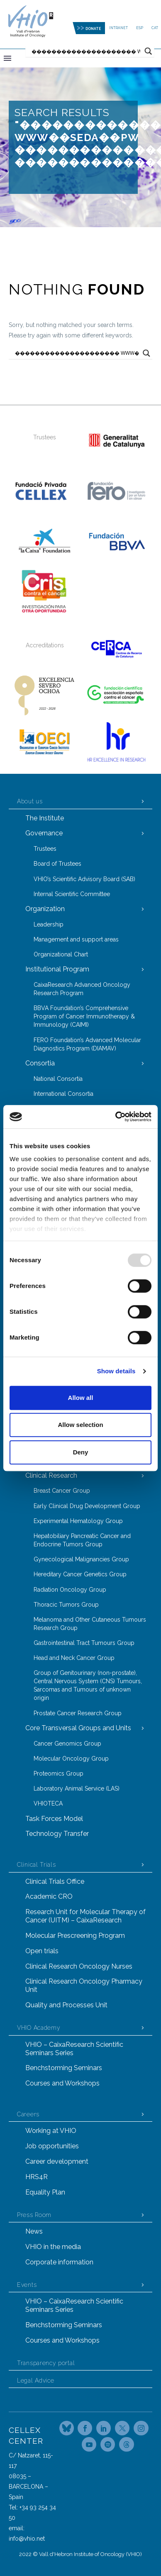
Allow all (80, 1397)
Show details (116, 1371)
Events (27, 2284)
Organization (45, 909)
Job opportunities (52, 2146)
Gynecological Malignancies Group (81, 1559)
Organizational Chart (61, 954)
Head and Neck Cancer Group (74, 1658)
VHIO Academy (38, 2027)
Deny (80, 1452)
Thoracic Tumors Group (66, 1604)
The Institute (44, 818)
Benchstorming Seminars (63, 2068)
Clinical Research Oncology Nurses (78, 1966)
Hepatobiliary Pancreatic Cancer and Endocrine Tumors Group (82, 1540)
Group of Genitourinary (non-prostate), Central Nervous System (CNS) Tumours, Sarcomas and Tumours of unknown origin (88, 1685)
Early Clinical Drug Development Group (87, 1506)
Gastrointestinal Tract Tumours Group (84, 1643)
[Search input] (86, 51)
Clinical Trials (36, 1864)
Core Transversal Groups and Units (78, 1728)
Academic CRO (49, 1896)
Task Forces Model (54, 1819)
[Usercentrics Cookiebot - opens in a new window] (115, 1116)
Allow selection (80, 1424)
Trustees (45, 848)
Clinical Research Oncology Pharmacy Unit (83, 1985)
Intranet (118, 28)
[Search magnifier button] (148, 51)
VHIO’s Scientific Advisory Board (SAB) (84, 879)
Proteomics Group (58, 1773)
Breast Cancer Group (62, 1490)
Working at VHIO (50, 2131)
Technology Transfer (57, 1834)
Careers (28, 2114)
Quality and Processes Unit (66, 2005)
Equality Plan (45, 2192)
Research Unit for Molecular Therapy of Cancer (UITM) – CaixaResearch (85, 1916)
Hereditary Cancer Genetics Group (80, 1574)
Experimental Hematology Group (78, 1521)
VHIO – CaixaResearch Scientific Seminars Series (74, 2049)
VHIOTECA (48, 1803)
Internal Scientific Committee (72, 894)
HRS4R (36, 2177)
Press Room (34, 2215)
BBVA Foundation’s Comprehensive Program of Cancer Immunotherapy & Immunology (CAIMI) (84, 1016)
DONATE (93, 29)
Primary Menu (7, 58)
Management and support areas (76, 939)
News (34, 2231)
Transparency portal (46, 2363)
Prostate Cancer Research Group (78, 1713)
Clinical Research (51, 1475)
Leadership (48, 924)
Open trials (42, 1951)
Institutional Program (57, 969)
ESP (139, 28)
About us (30, 801)
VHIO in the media (53, 2247)
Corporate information (59, 2262)
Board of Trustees (57, 863)
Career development (56, 2161)
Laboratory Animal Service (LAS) (77, 1788)
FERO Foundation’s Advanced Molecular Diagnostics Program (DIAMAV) (87, 1044)
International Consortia (63, 1093)
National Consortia (58, 1078)
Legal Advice (35, 2380)
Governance (44, 833)
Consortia (40, 1063)
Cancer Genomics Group (67, 1743)
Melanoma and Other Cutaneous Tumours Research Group (90, 1623)
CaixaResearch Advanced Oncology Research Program (82, 988)
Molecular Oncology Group (71, 1758)
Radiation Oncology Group (70, 1589)
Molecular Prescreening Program (75, 1935)
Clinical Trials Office (54, 1881)
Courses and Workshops (62, 2083)
